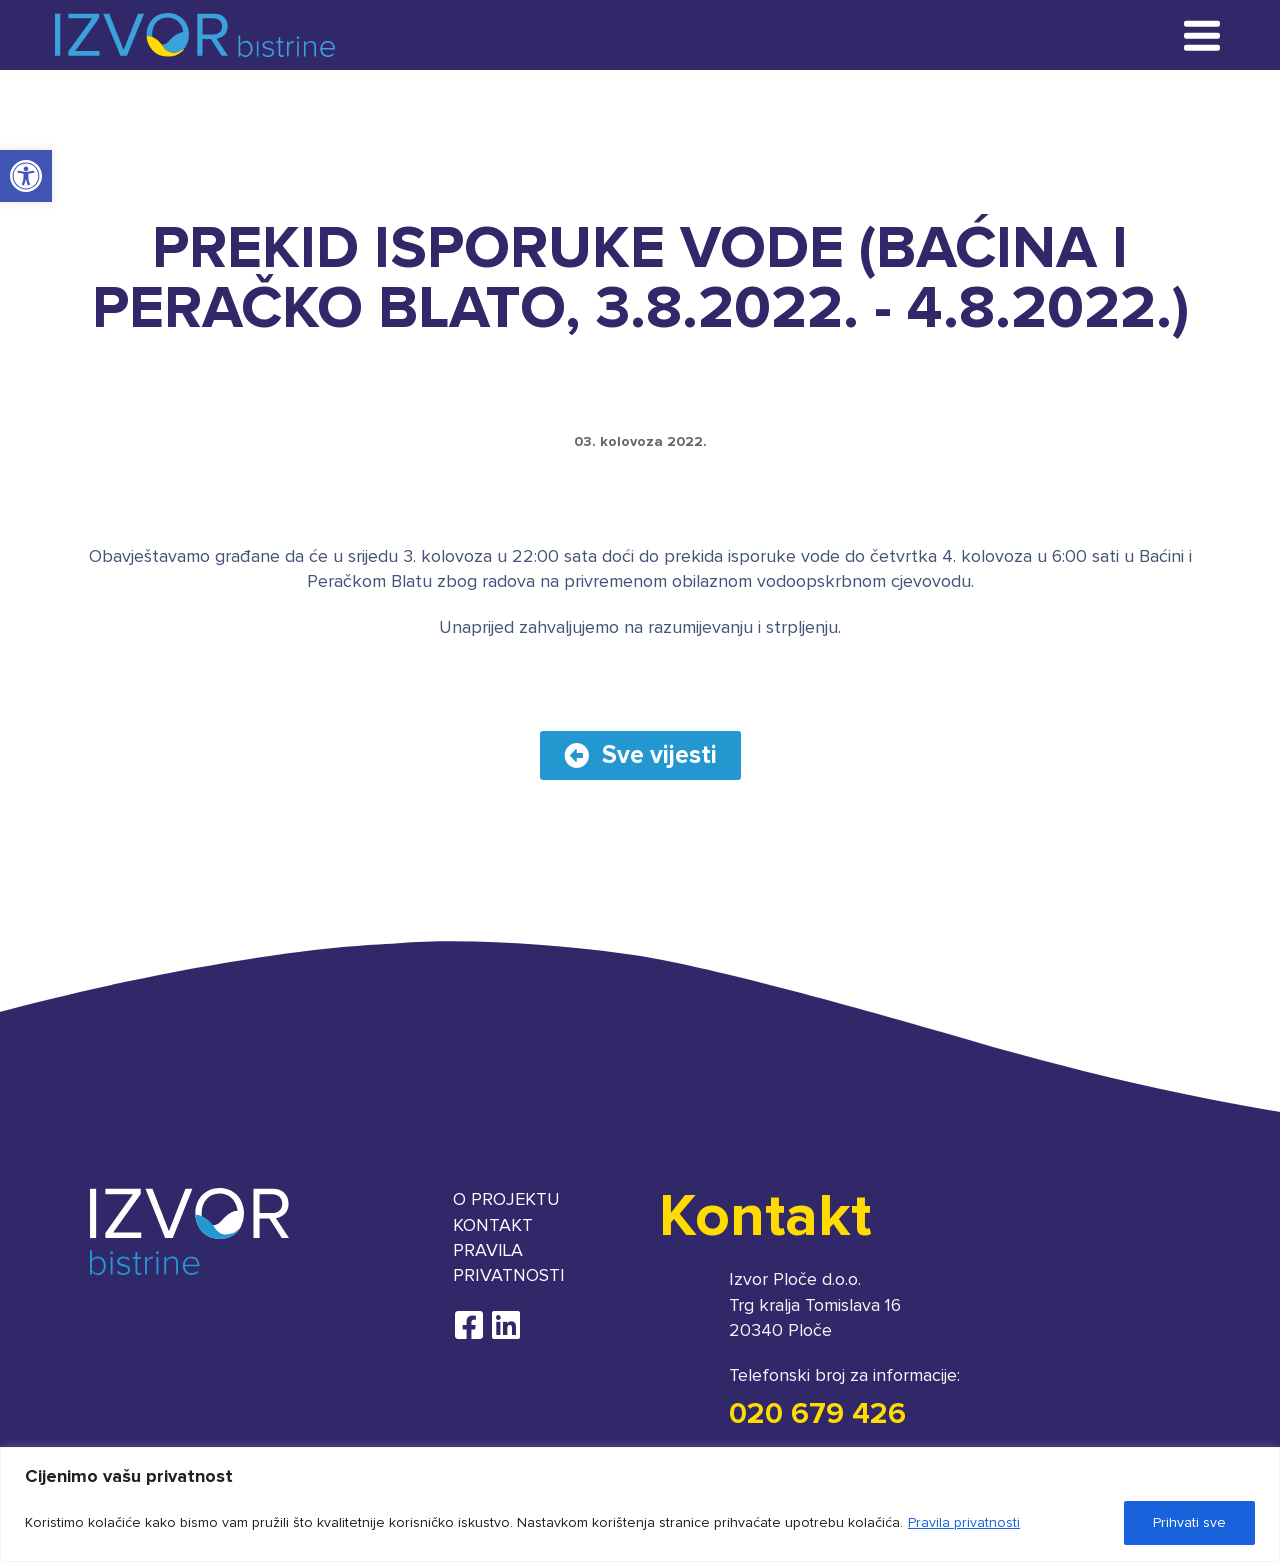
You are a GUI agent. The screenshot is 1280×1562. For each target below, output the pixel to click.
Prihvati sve (1189, 1523)
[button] (26, 176)
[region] (640, 1504)
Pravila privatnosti (964, 1523)
